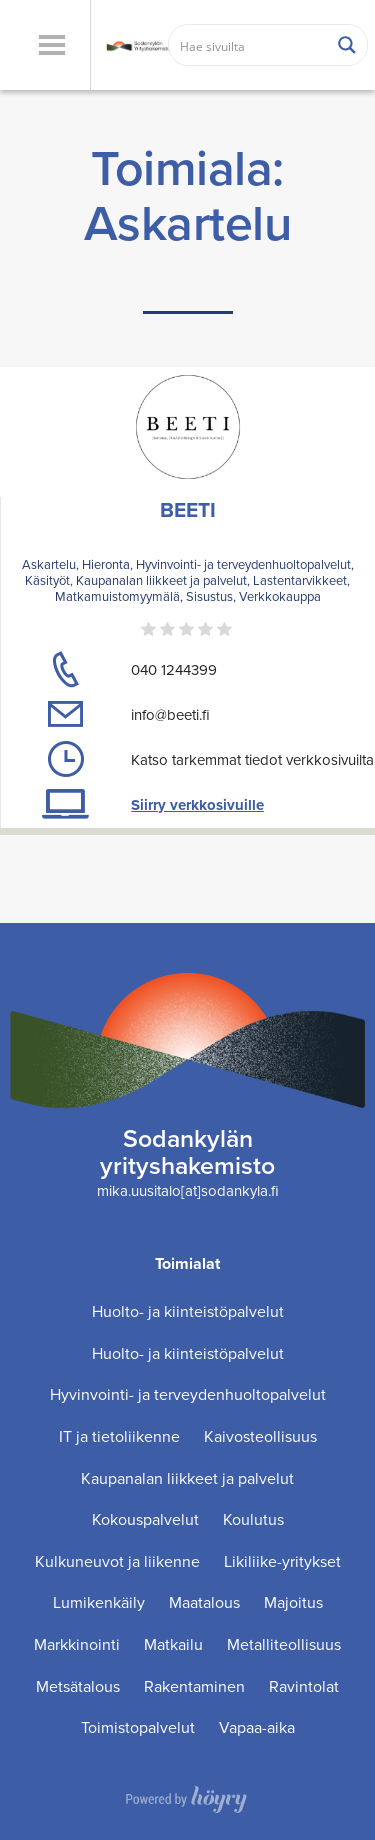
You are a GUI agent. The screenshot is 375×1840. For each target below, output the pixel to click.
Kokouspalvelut (145, 1519)
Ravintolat (304, 1686)
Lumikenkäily (99, 1602)
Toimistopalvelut (138, 1727)
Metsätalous (78, 1686)
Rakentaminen (194, 1686)
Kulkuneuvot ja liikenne (117, 1561)
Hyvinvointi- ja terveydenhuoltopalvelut (188, 1394)
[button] (51, 45)
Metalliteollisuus (284, 1644)
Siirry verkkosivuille (197, 805)
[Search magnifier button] (347, 45)
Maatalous (204, 1602)
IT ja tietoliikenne (119, 1436)
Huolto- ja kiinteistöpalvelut (188, 1311)
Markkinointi (77, 1644)
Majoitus (293, 1602)
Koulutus (253, 1519)
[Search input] (249, 45)
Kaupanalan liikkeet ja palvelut (187, 1478)
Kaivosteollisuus (260, 1436)
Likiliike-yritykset (282, 1561)
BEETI (188, 509)
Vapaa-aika (257, 1727)
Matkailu (173, 1644)
